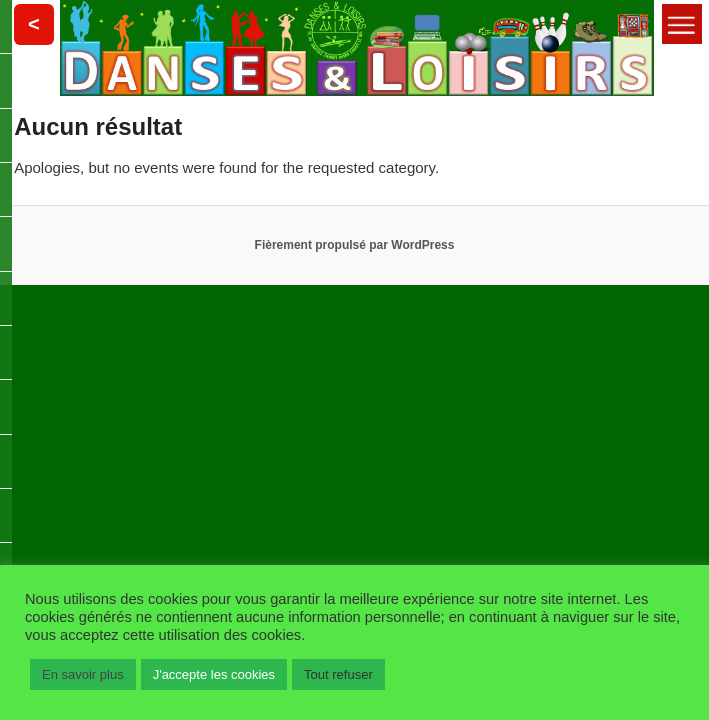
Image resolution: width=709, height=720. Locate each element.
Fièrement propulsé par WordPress (355, 245)
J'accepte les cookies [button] (214, 674)
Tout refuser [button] (338, 674)
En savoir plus (83, 674)
